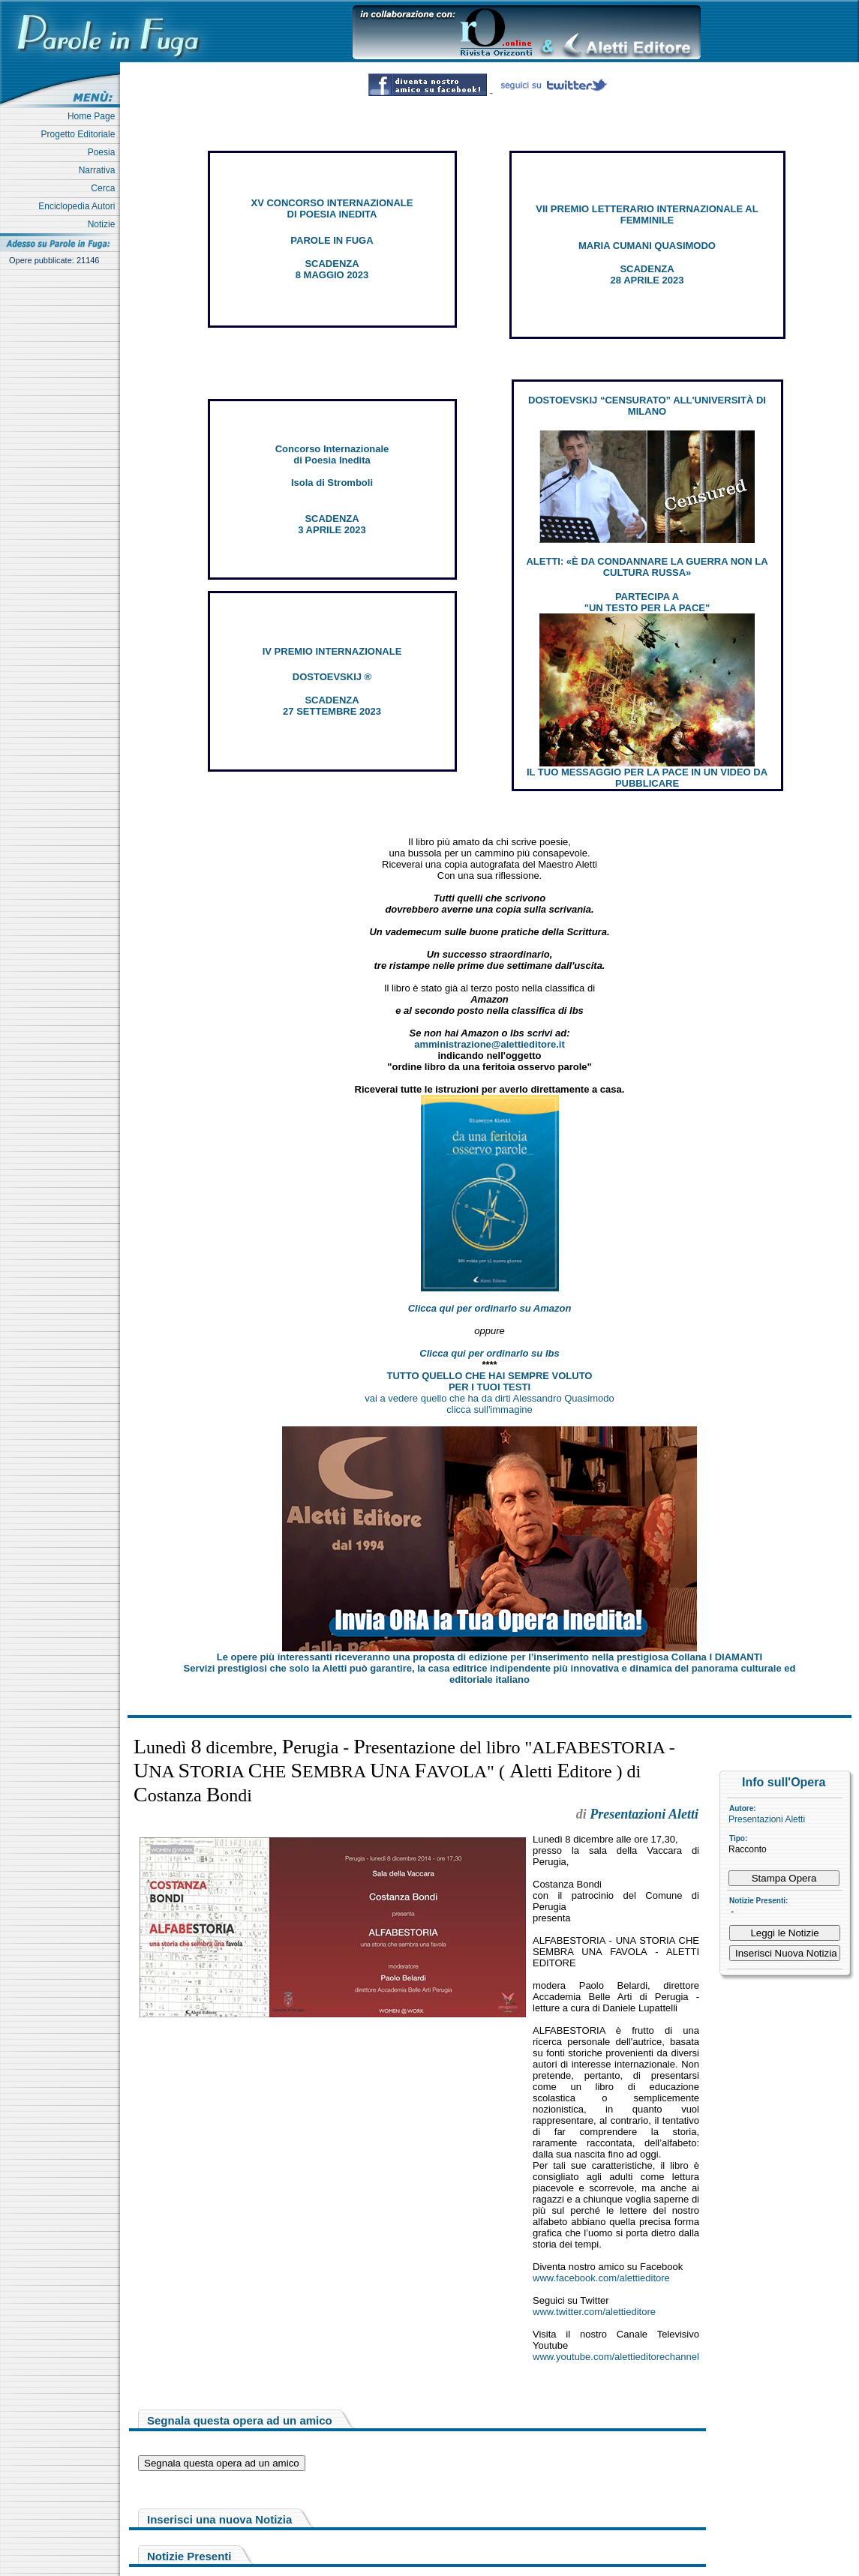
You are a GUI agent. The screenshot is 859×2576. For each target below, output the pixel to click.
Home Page (94, 116)
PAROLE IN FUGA (331, 240)
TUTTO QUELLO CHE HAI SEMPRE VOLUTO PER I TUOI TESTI (490, 1381)
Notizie (104, 224)
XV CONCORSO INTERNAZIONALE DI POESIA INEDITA (332, 208)
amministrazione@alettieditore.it (489, 1044)
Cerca (105, 188)
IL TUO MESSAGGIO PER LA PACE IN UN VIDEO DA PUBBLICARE (647, 777)
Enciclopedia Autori (79, 206)
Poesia (104, 152)
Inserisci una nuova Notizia (219, 2519)
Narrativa (99, 170)
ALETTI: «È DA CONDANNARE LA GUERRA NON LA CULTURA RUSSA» (646, 567)
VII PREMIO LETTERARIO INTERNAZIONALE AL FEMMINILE (647, 214)
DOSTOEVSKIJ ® (332, 676)
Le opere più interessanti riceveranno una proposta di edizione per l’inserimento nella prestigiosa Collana (489, 1657)
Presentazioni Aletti (766, 1819)
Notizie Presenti (189, 2556)
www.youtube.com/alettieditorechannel (616, 2356)
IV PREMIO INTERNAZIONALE (332, 651)
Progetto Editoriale (80, 134)
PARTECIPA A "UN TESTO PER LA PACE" (647, 602)
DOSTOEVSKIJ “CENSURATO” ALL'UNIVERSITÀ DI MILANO (647, 405)
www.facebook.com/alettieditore (601, 2278)
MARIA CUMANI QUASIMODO (647, 245)
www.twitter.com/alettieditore (594, 2311)
